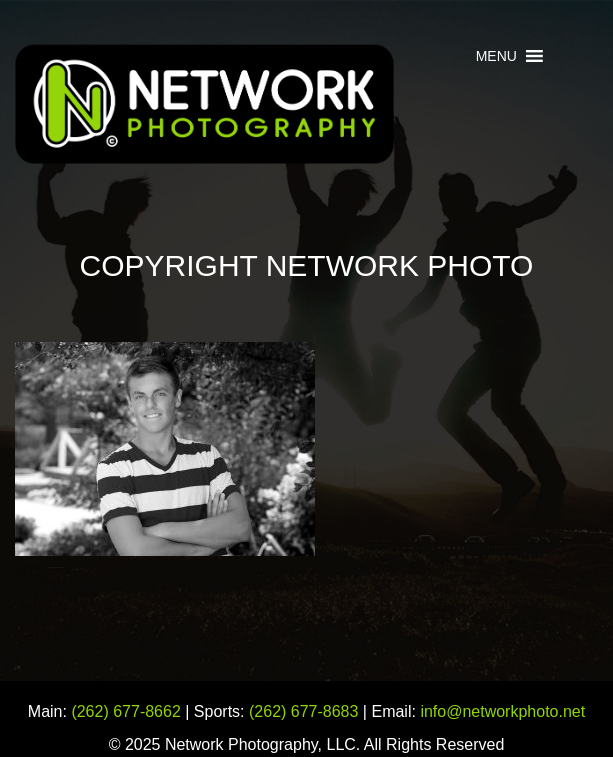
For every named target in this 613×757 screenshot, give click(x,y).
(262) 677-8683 (303, 711)
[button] (496, 56)
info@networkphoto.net (502, 711)
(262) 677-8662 (125, 711)
